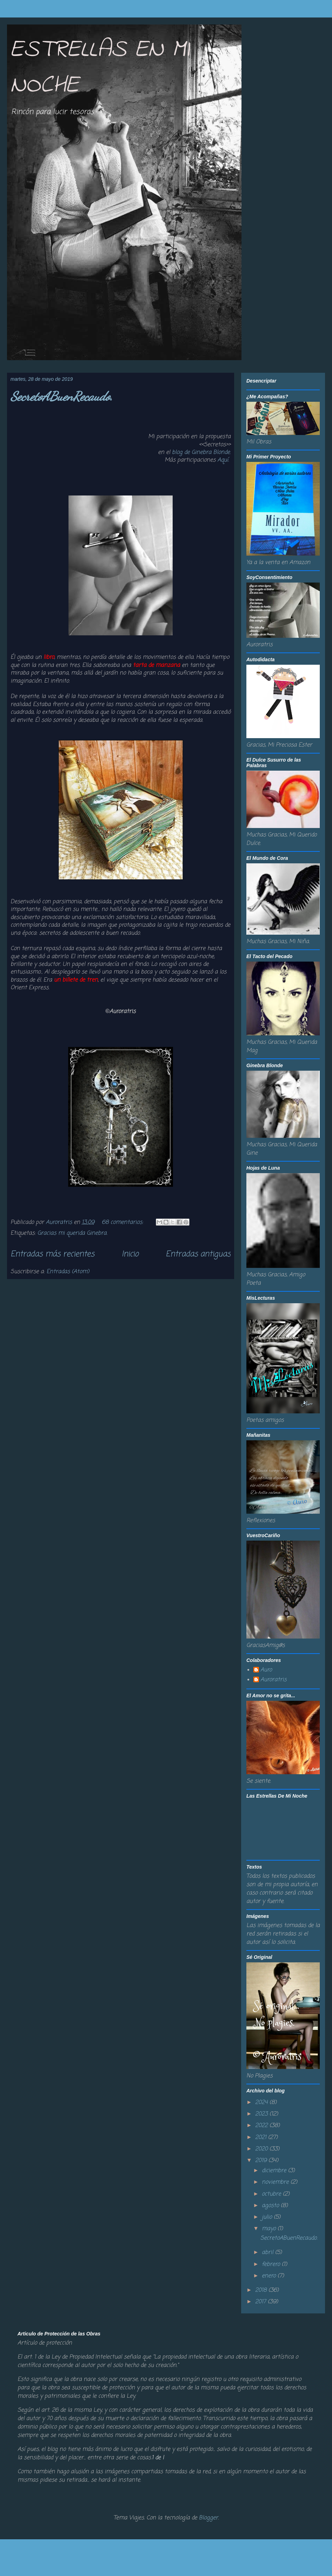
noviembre (276, 2182)
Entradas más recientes (52, 1254)
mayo (269, 2229)
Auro (266, 1670)
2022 (262, 2125)
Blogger (208, 2518)
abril (268, 2252)
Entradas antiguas (198, 1254)
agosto (271, 2206)
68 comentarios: (123, 1222)
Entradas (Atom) (67, 1272)
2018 (261, 2290)
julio (268, 2217)
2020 (262, 2149)
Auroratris (273, 1680)
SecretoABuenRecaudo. (61, 396)
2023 (262, 2114)
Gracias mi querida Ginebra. (72, 1233)
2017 (261, 2302)
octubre (272, 2194)
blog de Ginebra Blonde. (201, 452)
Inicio (130, 1254)
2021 (261, 2137)
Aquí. (224, 460)
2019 (261, 2160)
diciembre (275, 2171)
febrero (272, 2264)
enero (269, 2276)
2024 (262, 2102)
